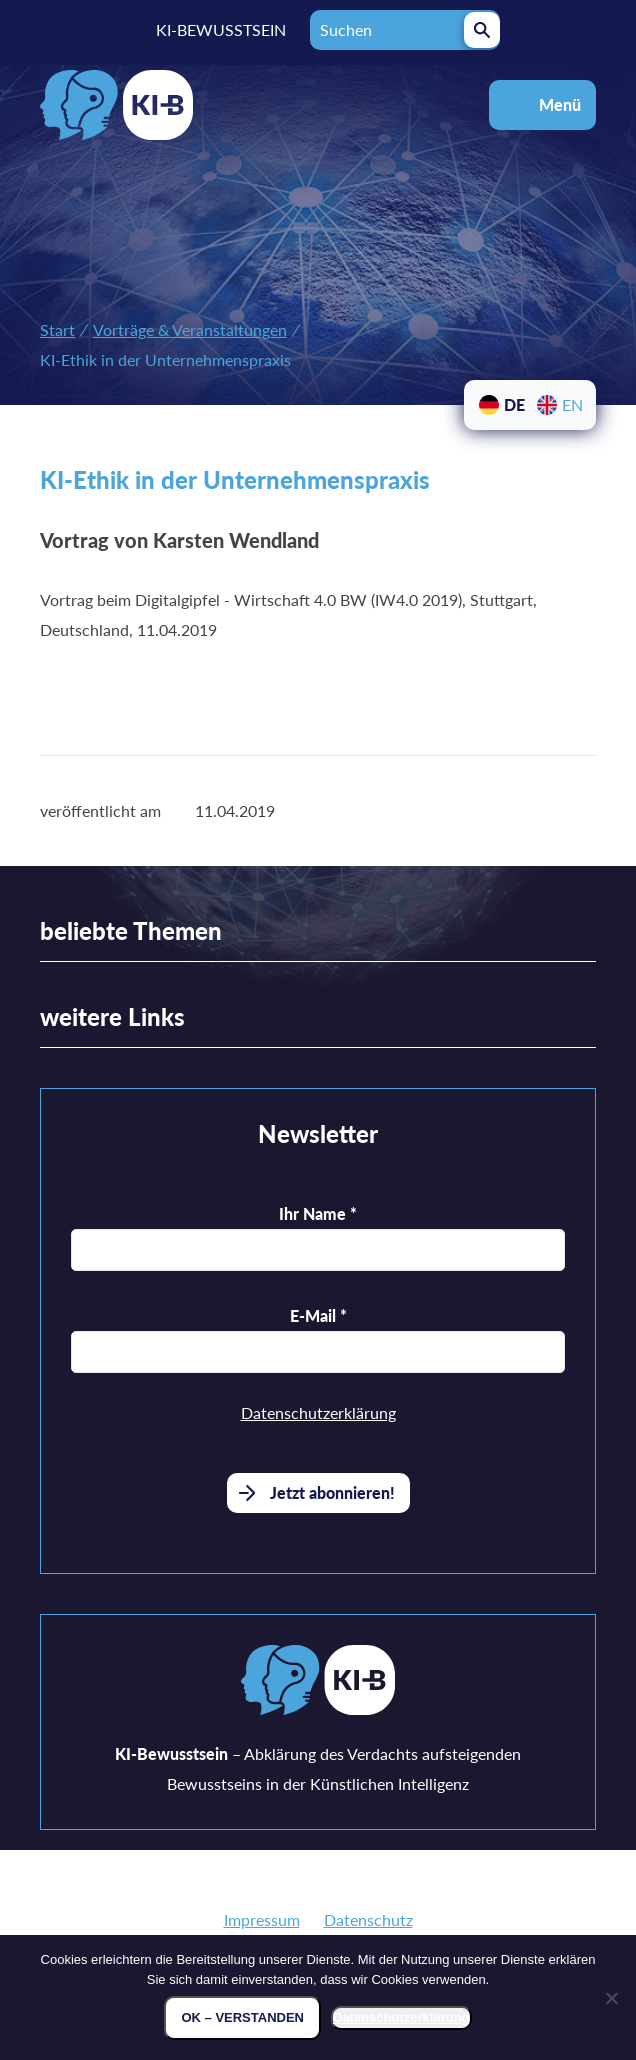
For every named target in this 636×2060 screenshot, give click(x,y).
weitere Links (112, 1016)
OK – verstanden (242, 2017)
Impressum (262, 1919)
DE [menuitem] (514, 404)
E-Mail (318, 1315)
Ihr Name (318, 1213)
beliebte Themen (131, 930)
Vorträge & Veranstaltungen (190, 329)
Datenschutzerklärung (318, 1412)
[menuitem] (501, 405)
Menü (560, 104)
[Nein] (611, 1998)
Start (57, 329)
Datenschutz (368, 1919)
